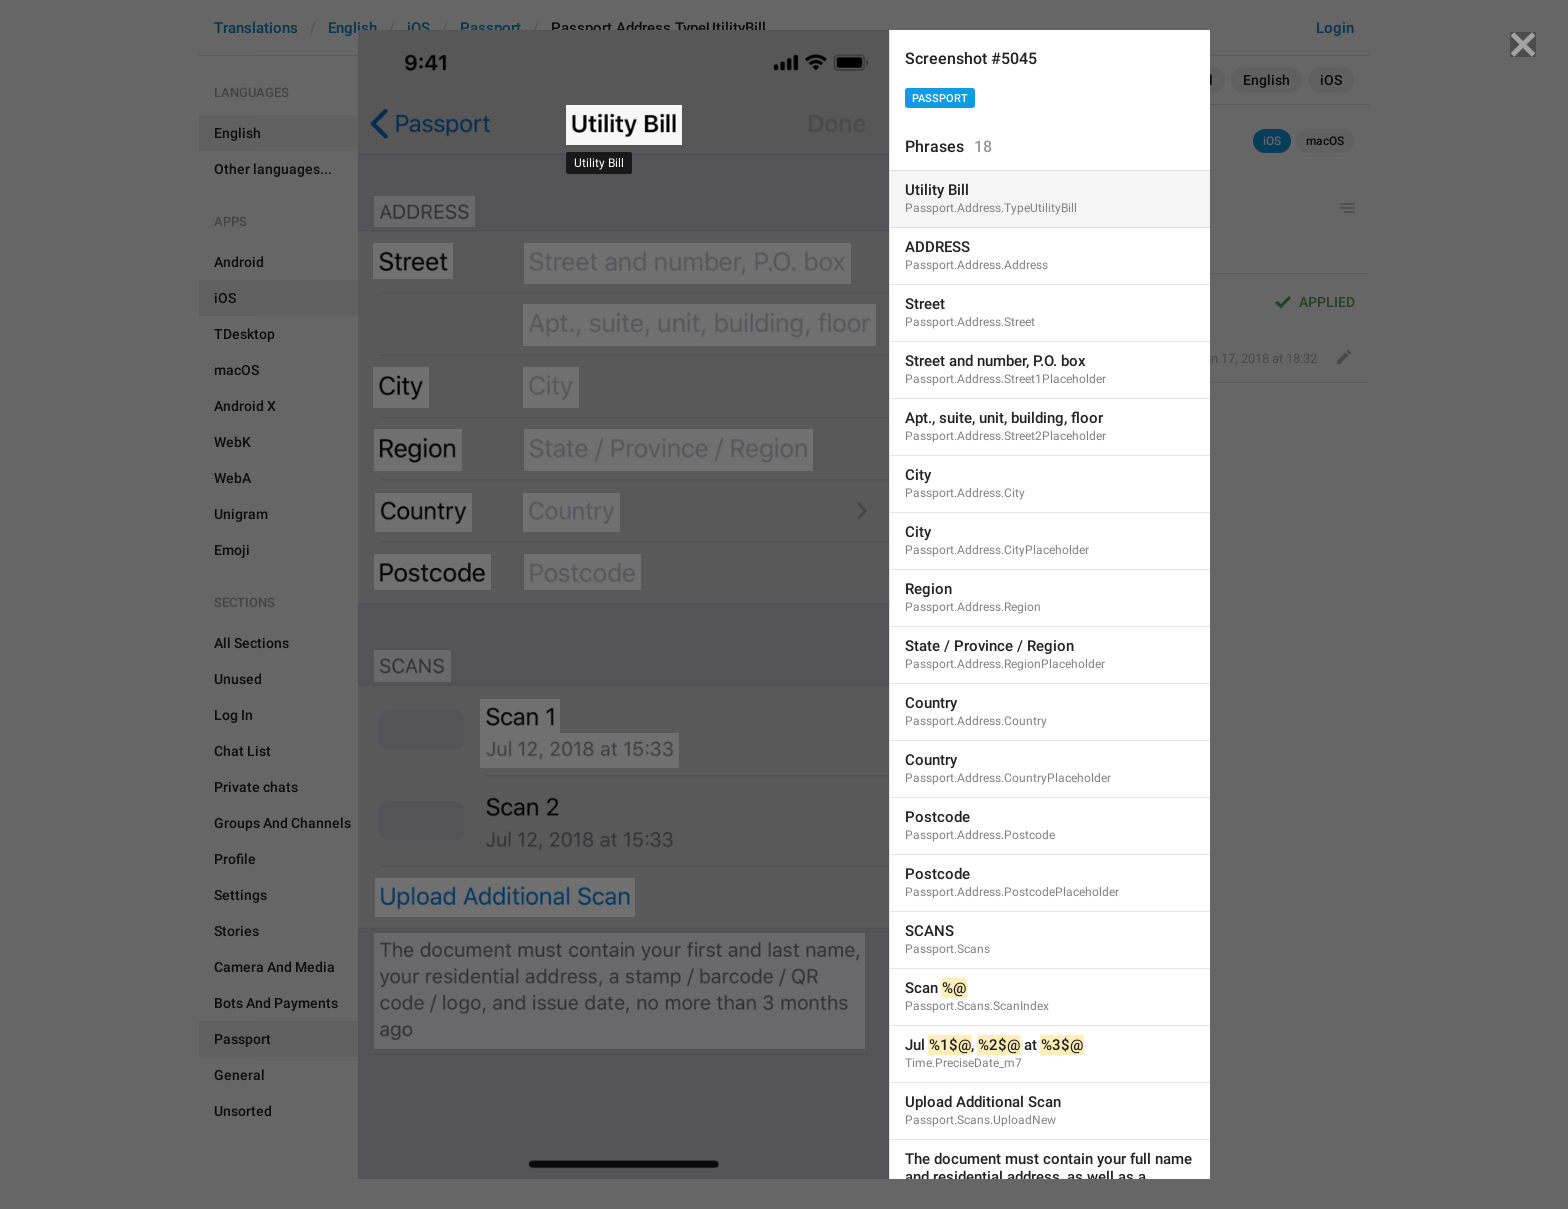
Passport (940, 98)
